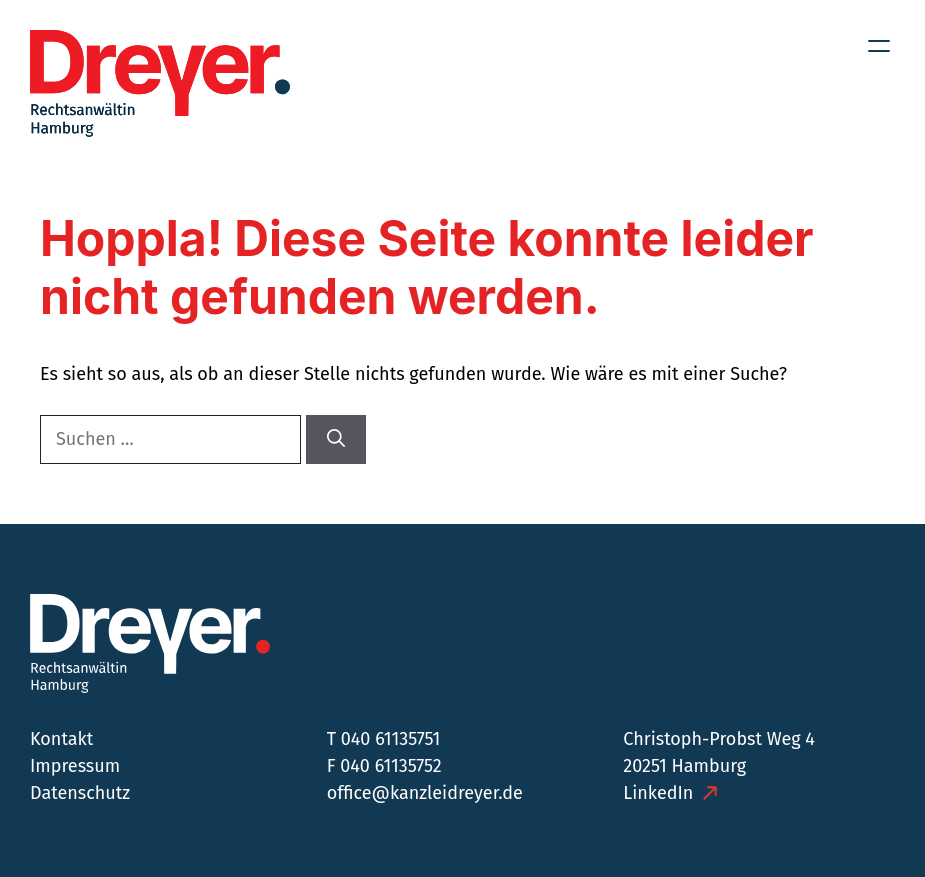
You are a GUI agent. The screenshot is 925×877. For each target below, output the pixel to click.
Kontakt (61, 739)
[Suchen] (336, 439)
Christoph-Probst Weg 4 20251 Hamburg (719, 752)
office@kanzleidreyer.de (425, 793)
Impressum (75, 766)
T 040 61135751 (384, 739)
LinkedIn (658, 793)
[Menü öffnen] (879, 46)
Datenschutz (80, 793)
